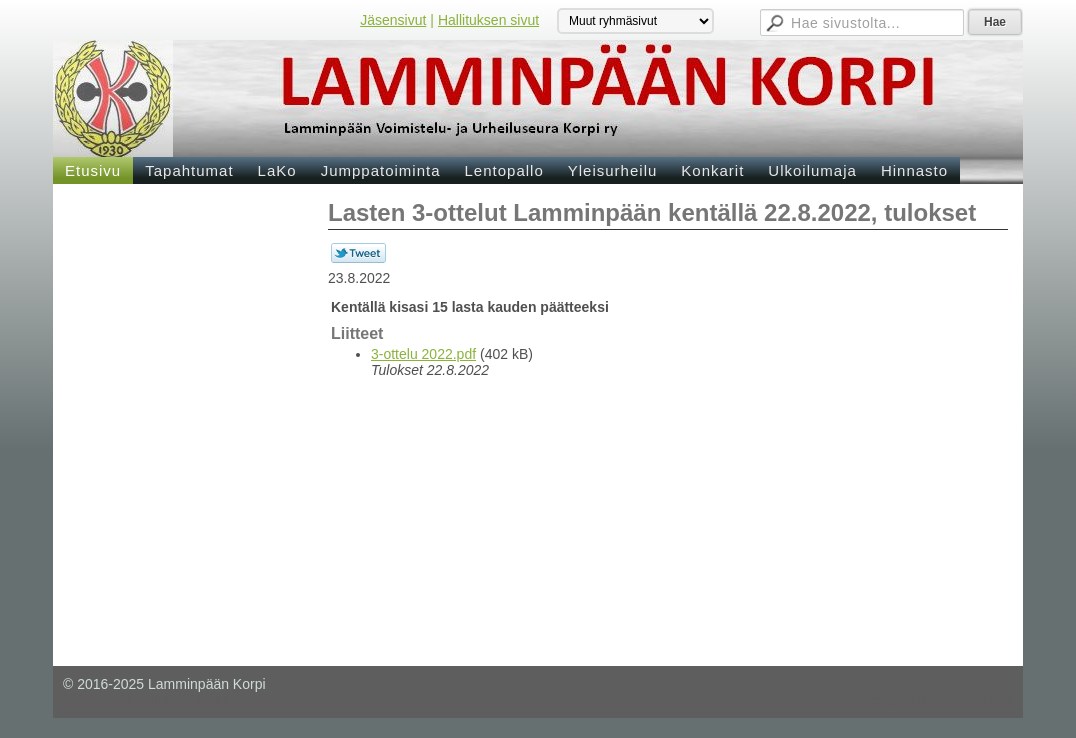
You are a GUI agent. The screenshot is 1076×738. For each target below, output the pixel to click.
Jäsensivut (393, 20)
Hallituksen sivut (488, 20)
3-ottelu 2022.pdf (423, 354)
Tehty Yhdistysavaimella (938, 700)
